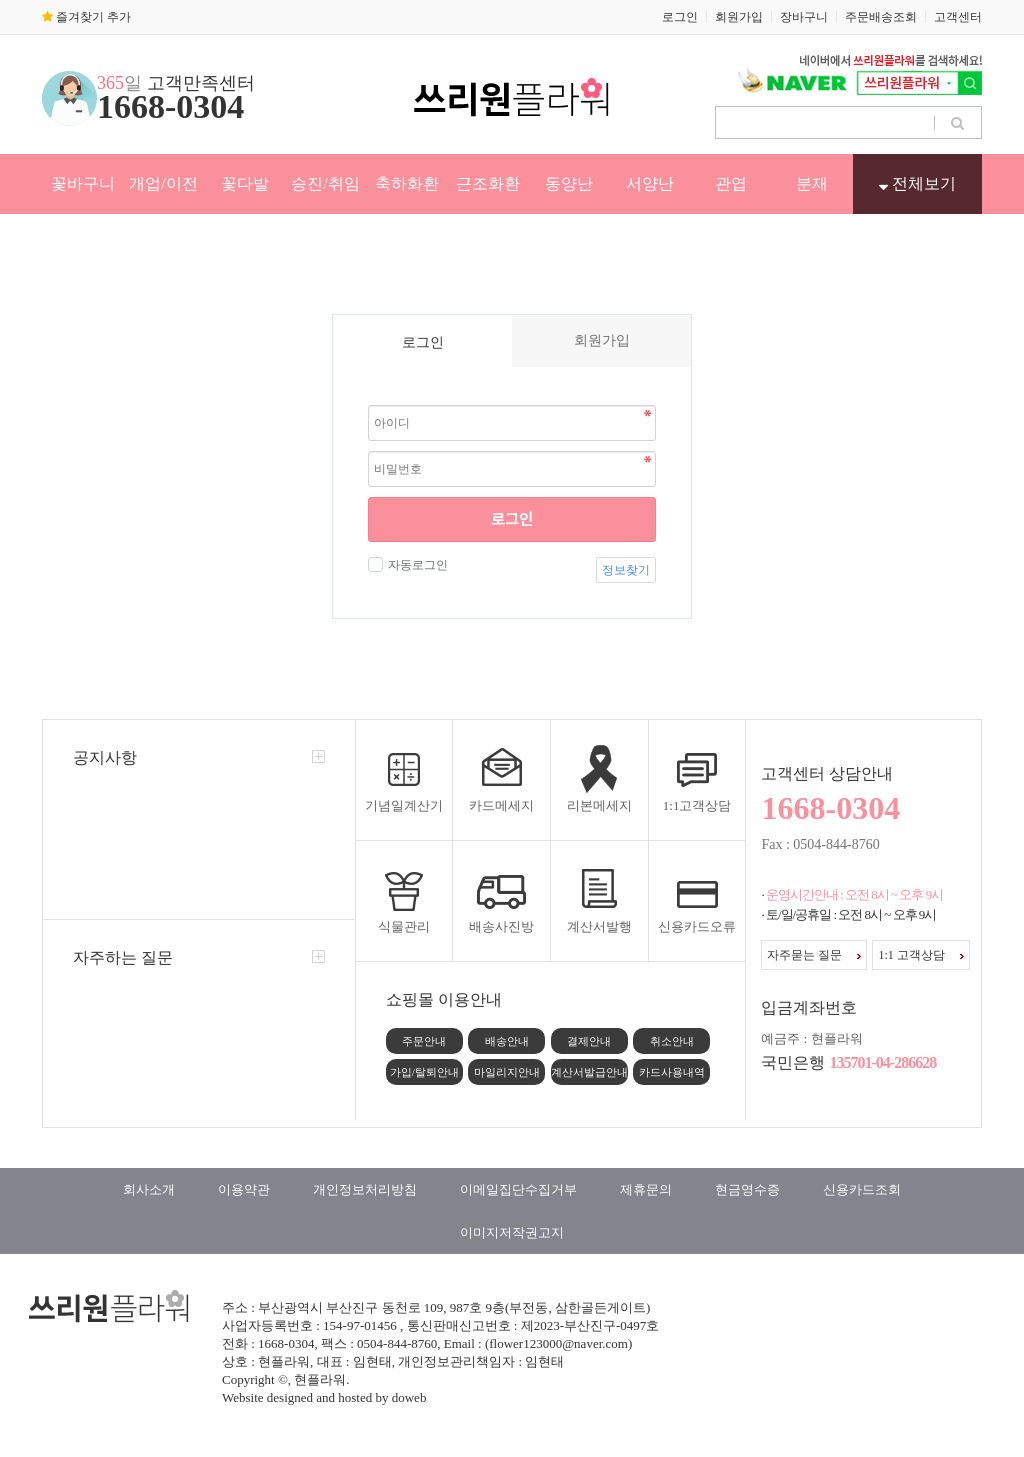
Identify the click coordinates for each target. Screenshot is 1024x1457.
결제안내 (589, 1041)
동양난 (569, 183)
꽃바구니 (83, 183)
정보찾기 (626, 570)
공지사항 (105, 757)
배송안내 (507, 1041)
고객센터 (958, 17)
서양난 (650, 183)
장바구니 (804, 17)
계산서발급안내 (589, 1072)
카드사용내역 (672, 1072)
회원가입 (739, 17)
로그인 (680, 17)
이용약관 (244, 1189)
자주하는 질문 (123, 957)
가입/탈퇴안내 (424, 1072)
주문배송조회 (881, 17)
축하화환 (407, 183)
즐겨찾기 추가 (86, 17)
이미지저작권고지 (512, 1232)
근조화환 (488, 183)
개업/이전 (163, 183)
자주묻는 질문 (814, 955)
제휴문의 (646, 1189)
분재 (812, 183)
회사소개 (149, 1189)
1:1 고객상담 (920, 955)
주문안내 (424, 1041)
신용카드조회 (862, 1189)
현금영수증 (747, 1189)
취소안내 (672, 1041)
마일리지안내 (507, 1072)
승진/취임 (325, 183)
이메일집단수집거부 (518, 1189)
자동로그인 (415, 565)
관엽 (731, 183)
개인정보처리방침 (365, 1189)
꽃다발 (245, 183)
